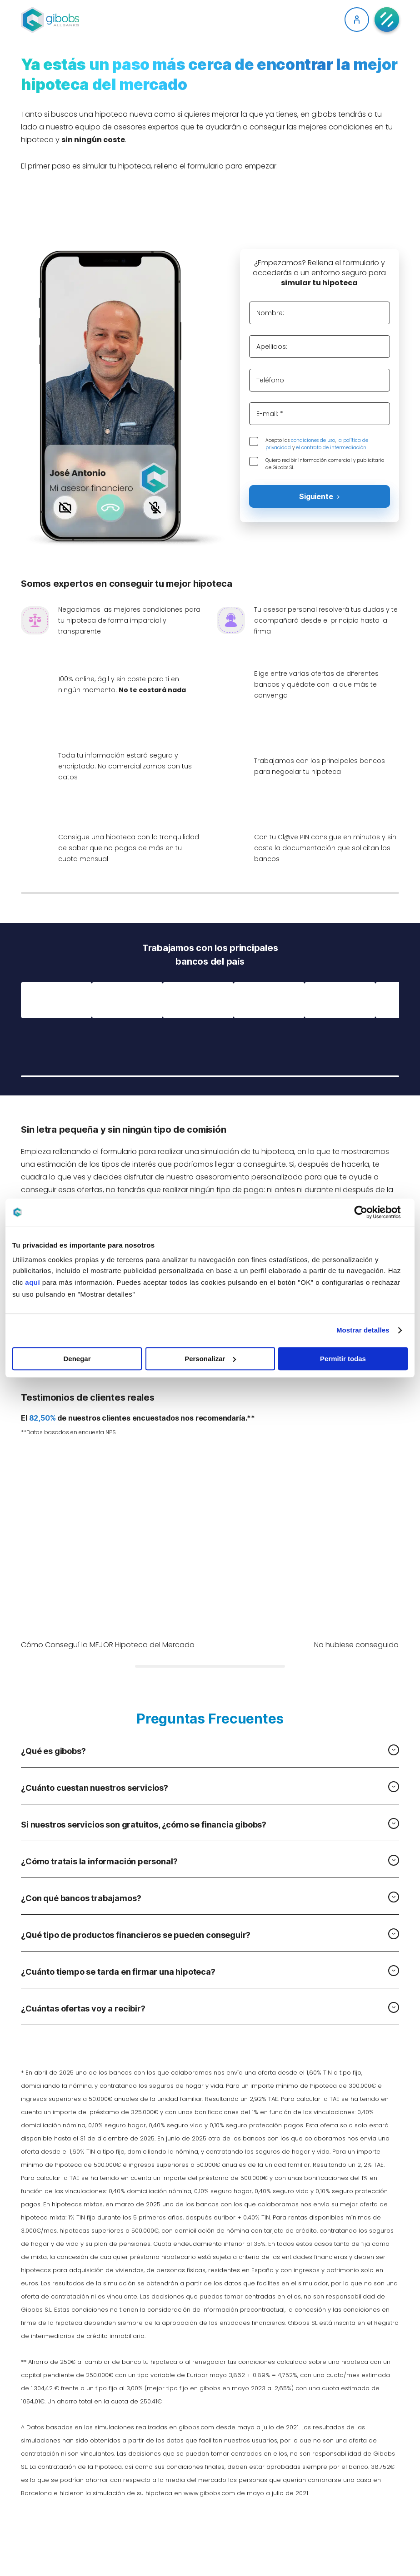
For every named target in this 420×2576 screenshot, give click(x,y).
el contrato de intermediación (331, 447)
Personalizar (210, 1358)
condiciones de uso (313, 440)
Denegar (76, 1358)
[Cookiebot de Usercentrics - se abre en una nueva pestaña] (368, 1212)
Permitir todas (343, 1358)
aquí (32, 1282)
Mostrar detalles (363, 1330)
